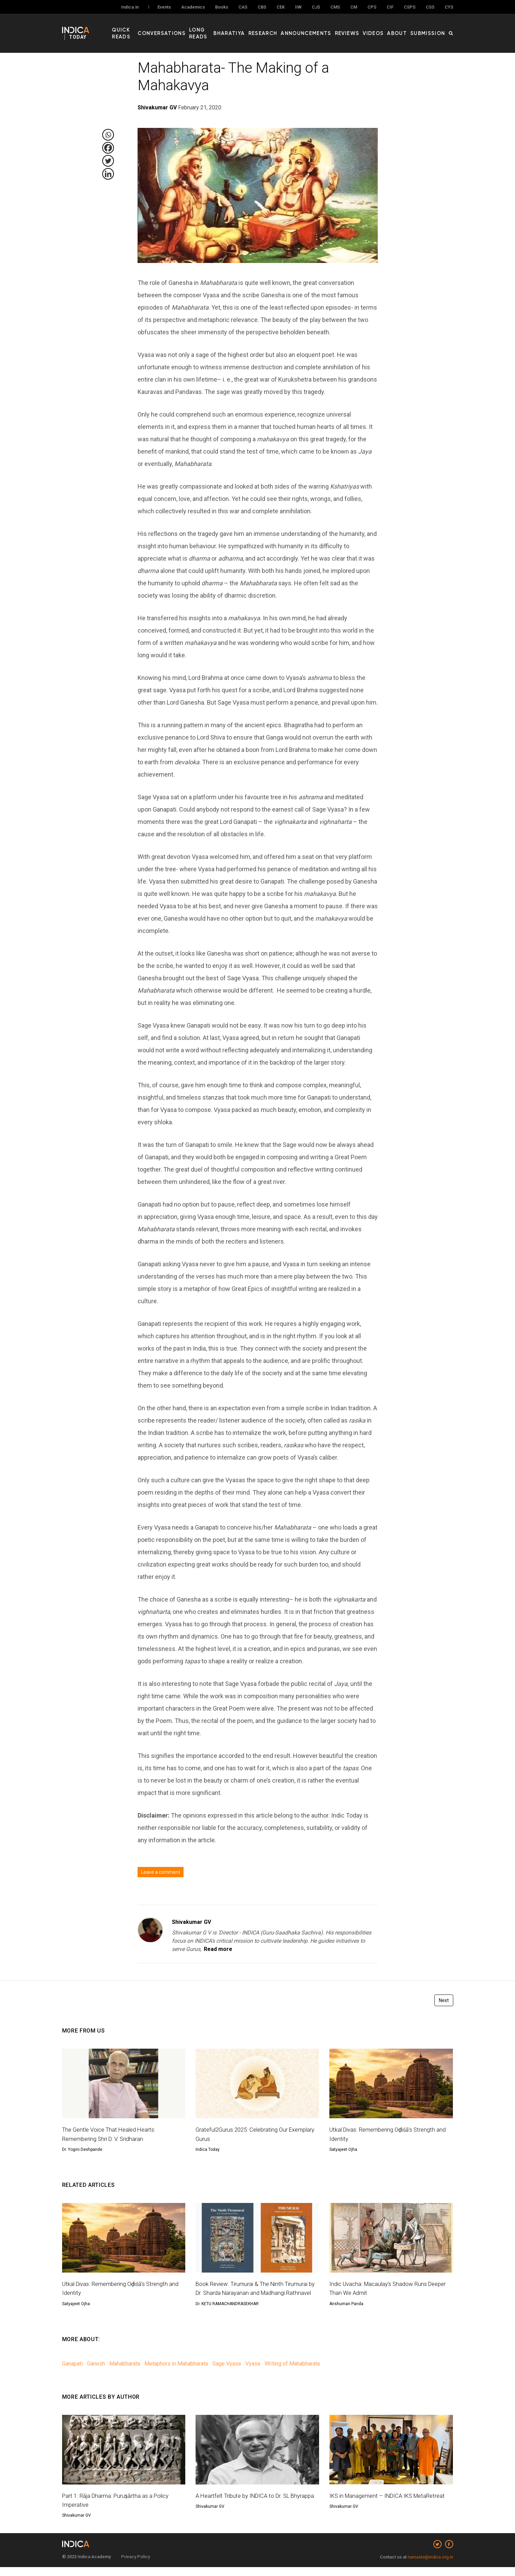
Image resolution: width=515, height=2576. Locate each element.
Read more (218, 1949)
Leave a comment (160, 1872)
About (403, 28)
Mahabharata (124, 2372)
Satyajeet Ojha (343, 2149)
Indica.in (130, 7)
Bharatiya (256, 28)
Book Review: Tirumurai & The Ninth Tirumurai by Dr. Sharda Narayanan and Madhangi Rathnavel (256, 2292)
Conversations (184, 28)
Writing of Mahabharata (292, 2372)
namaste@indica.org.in (430, 2565)
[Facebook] (108, 148)
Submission (430, 28)
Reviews (359, 28)
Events (164, 7)
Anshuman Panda (346, 2303)
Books (221, 7)
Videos (383, 28)
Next (444, 2000)
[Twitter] (108, 161)
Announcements (324, 28)
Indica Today (208, 2149)
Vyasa (252, 2372)
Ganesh (96, 2372)
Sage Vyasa (226, 2372)
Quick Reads (143, 28)
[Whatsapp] (108, 135)
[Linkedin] (108, 174)
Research (286, 28)
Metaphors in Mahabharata (176, 2372)
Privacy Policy (135, 2565)
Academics (193, 7)
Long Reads (224, 28)
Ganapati (72, 2372)
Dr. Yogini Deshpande (82, 2149)
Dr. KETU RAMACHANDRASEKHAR (227, 2312)
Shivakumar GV (191, 1922)
